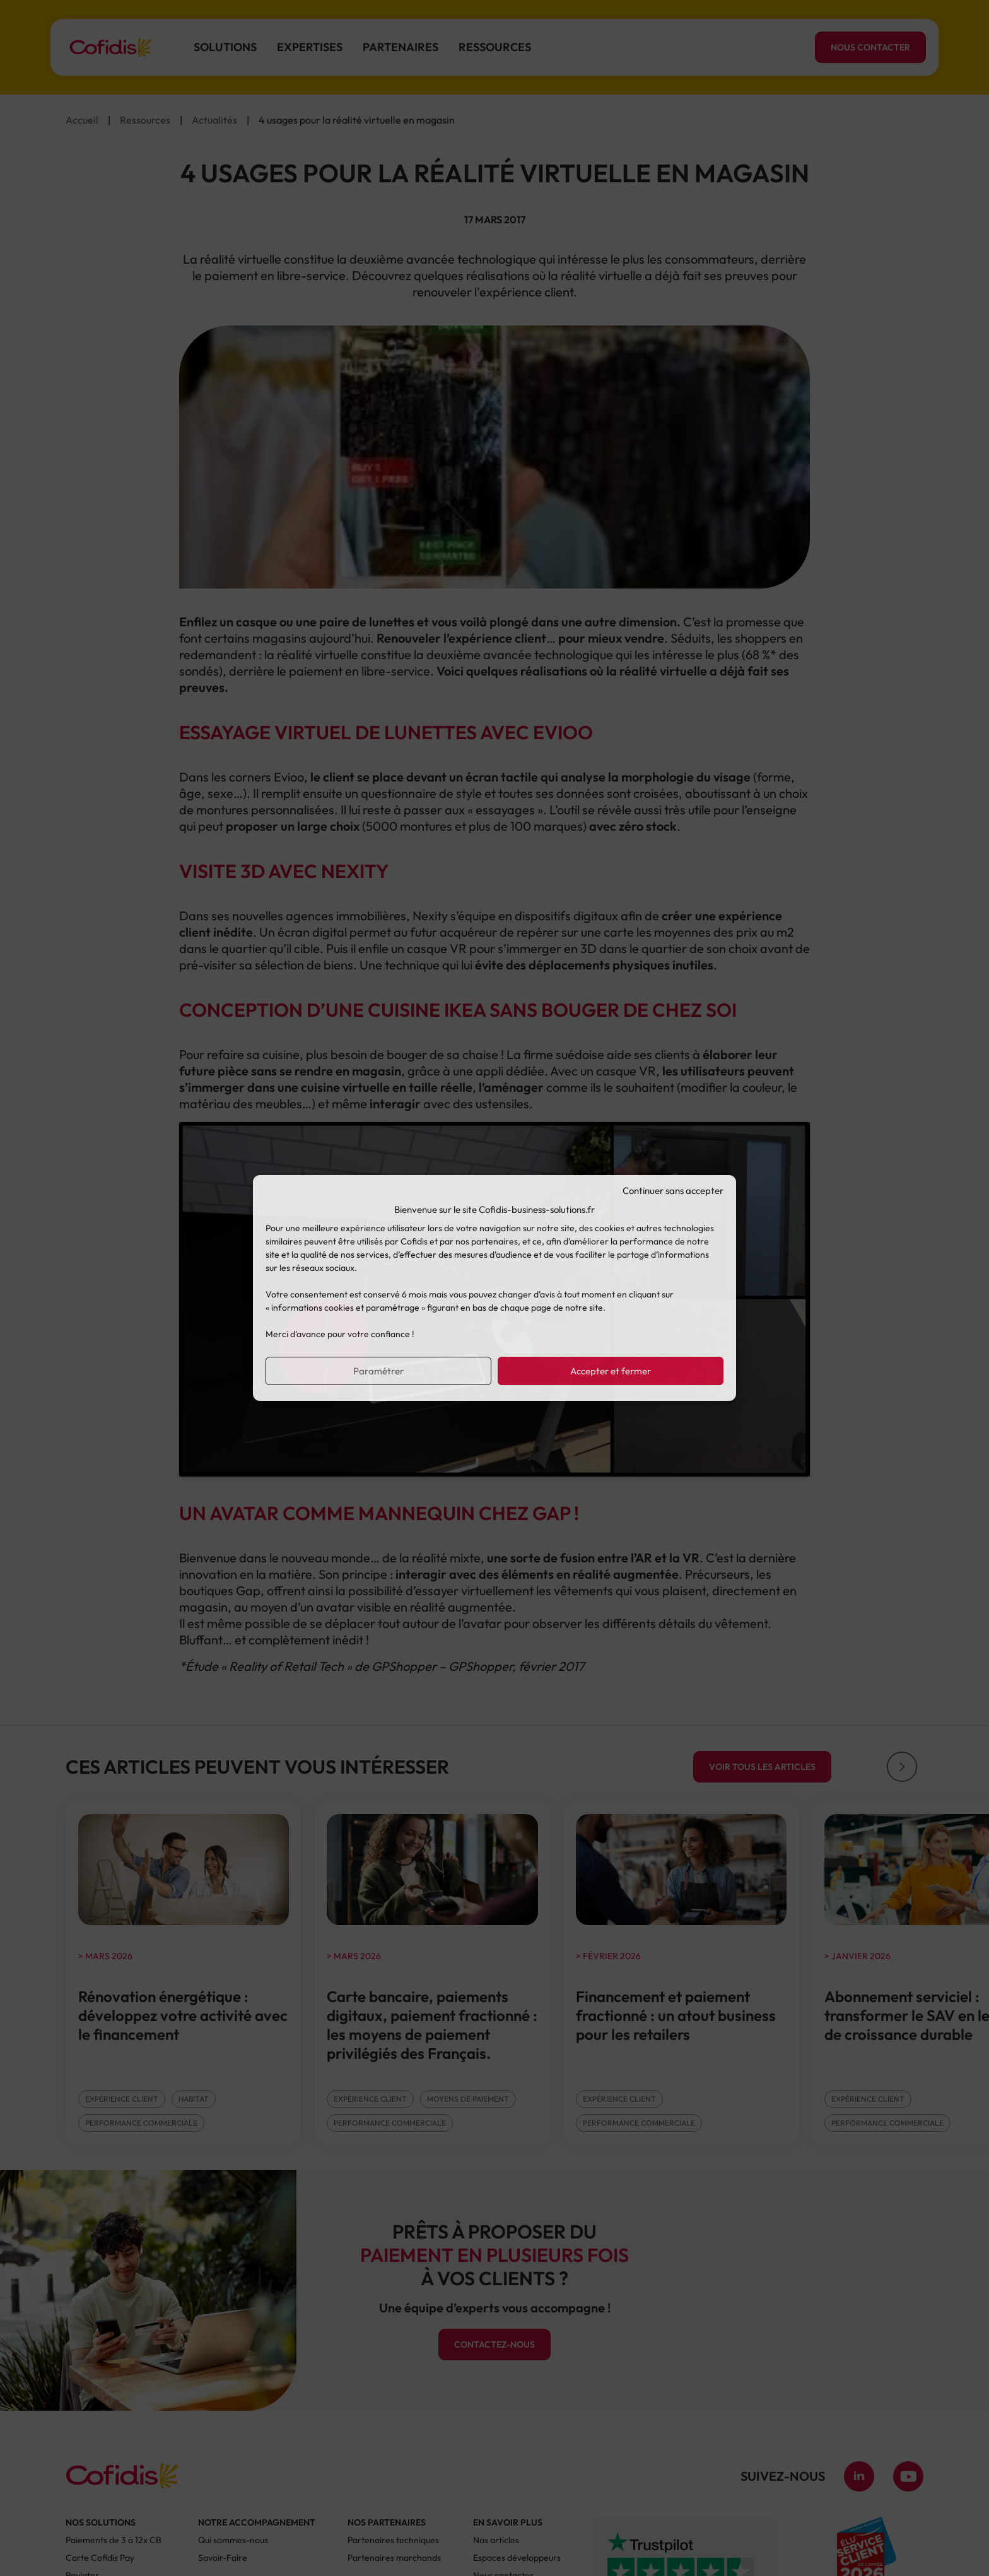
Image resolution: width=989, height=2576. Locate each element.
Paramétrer (378, 1371)
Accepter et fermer (610, 1371)
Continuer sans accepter (673, 1191)
